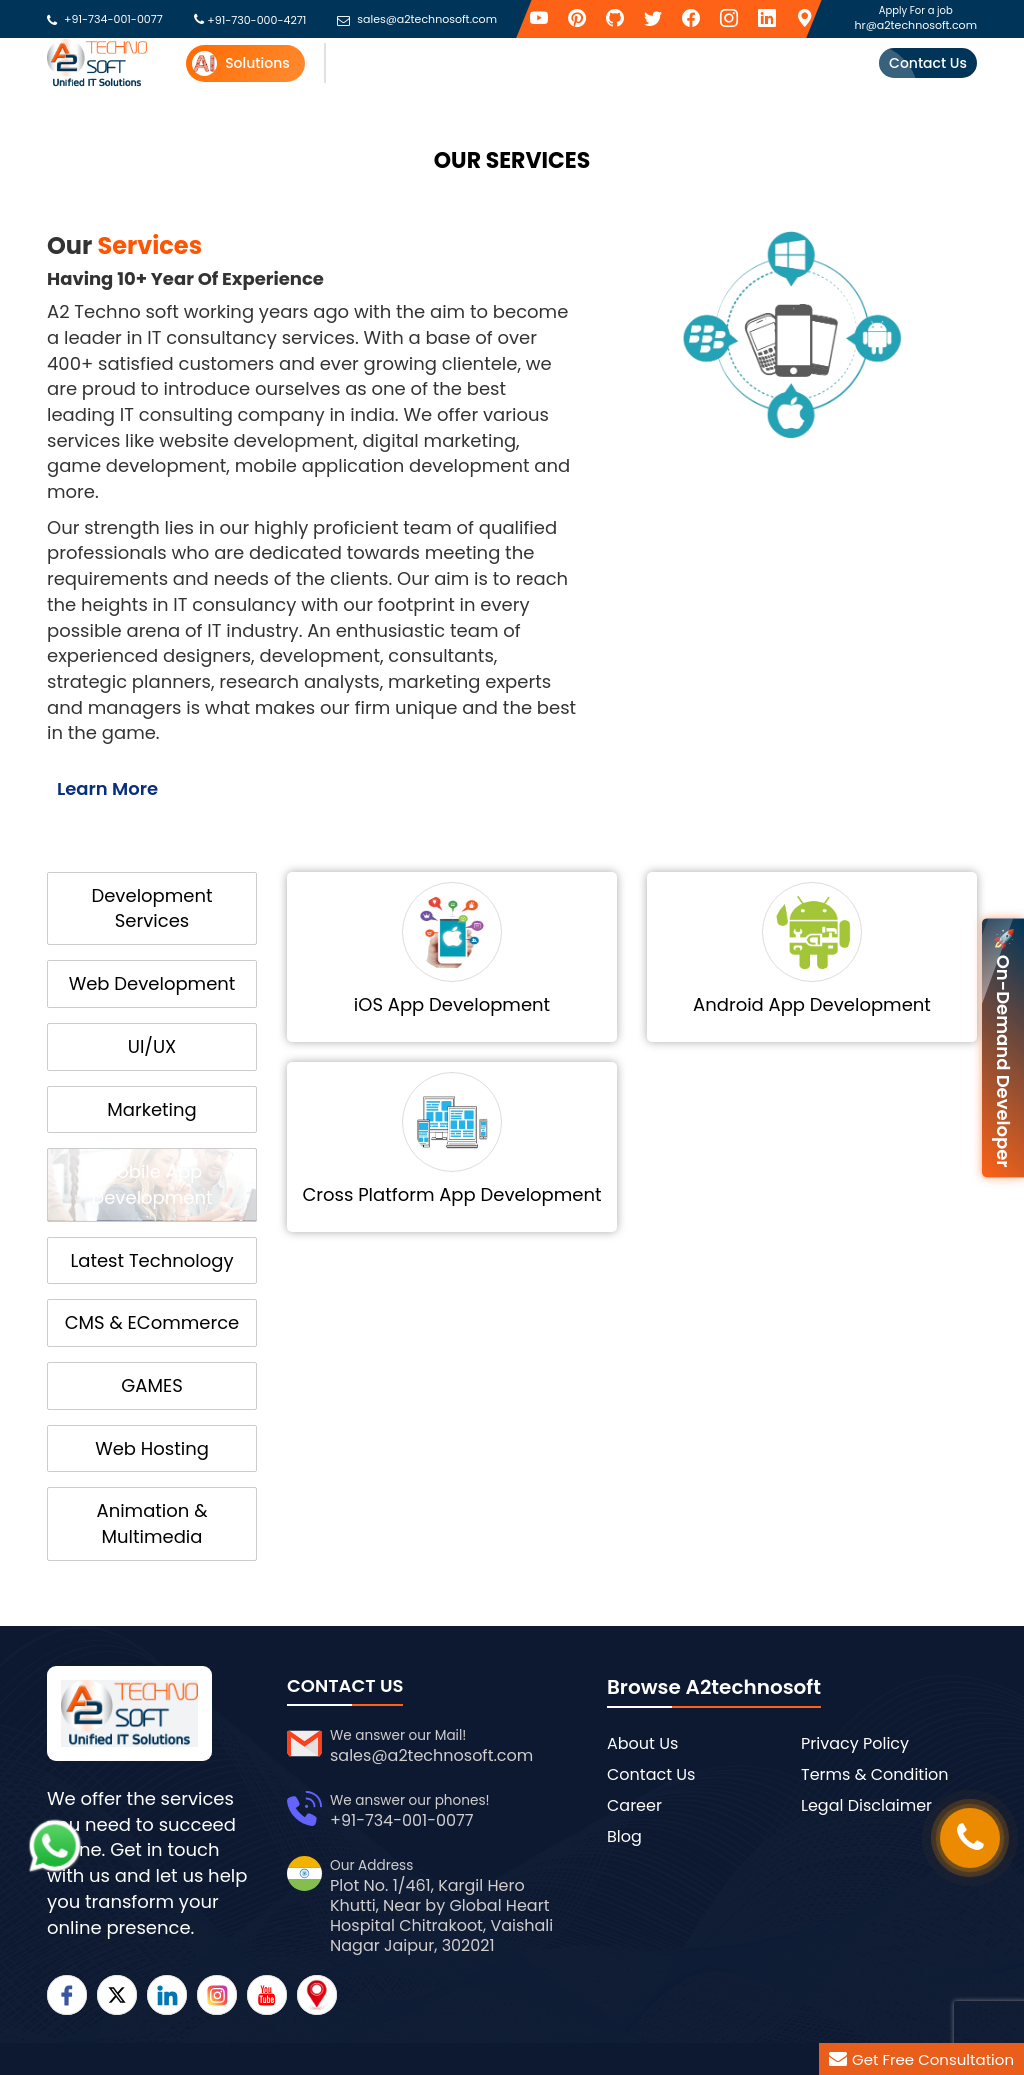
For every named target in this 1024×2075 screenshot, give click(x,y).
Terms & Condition (875, 1774)
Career (634, 1805)
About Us (642, 1743)
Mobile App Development (151, 1184)
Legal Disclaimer (866, 1805)
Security (653, 63)
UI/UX (152, 1046)
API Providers (457, 63)
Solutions (241, 63)
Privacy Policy (855, 1743)
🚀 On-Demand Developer (1003, 1047)
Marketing (151, 1109)
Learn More (107, 788)
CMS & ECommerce (152, 1322)
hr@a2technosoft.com (916, 25)
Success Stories (762, 63)
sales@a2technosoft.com (427, 19)
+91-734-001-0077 (113, 19)
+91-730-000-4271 (256, 20)
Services (357, 63)
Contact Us (928, 63)
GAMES (151, 1385)
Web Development (152, 983)
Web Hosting (152, 1448)
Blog (624, 1836)
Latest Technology (151, 1260)
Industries (563, 63)
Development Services (151, 908)
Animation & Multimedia (152, 1523)
